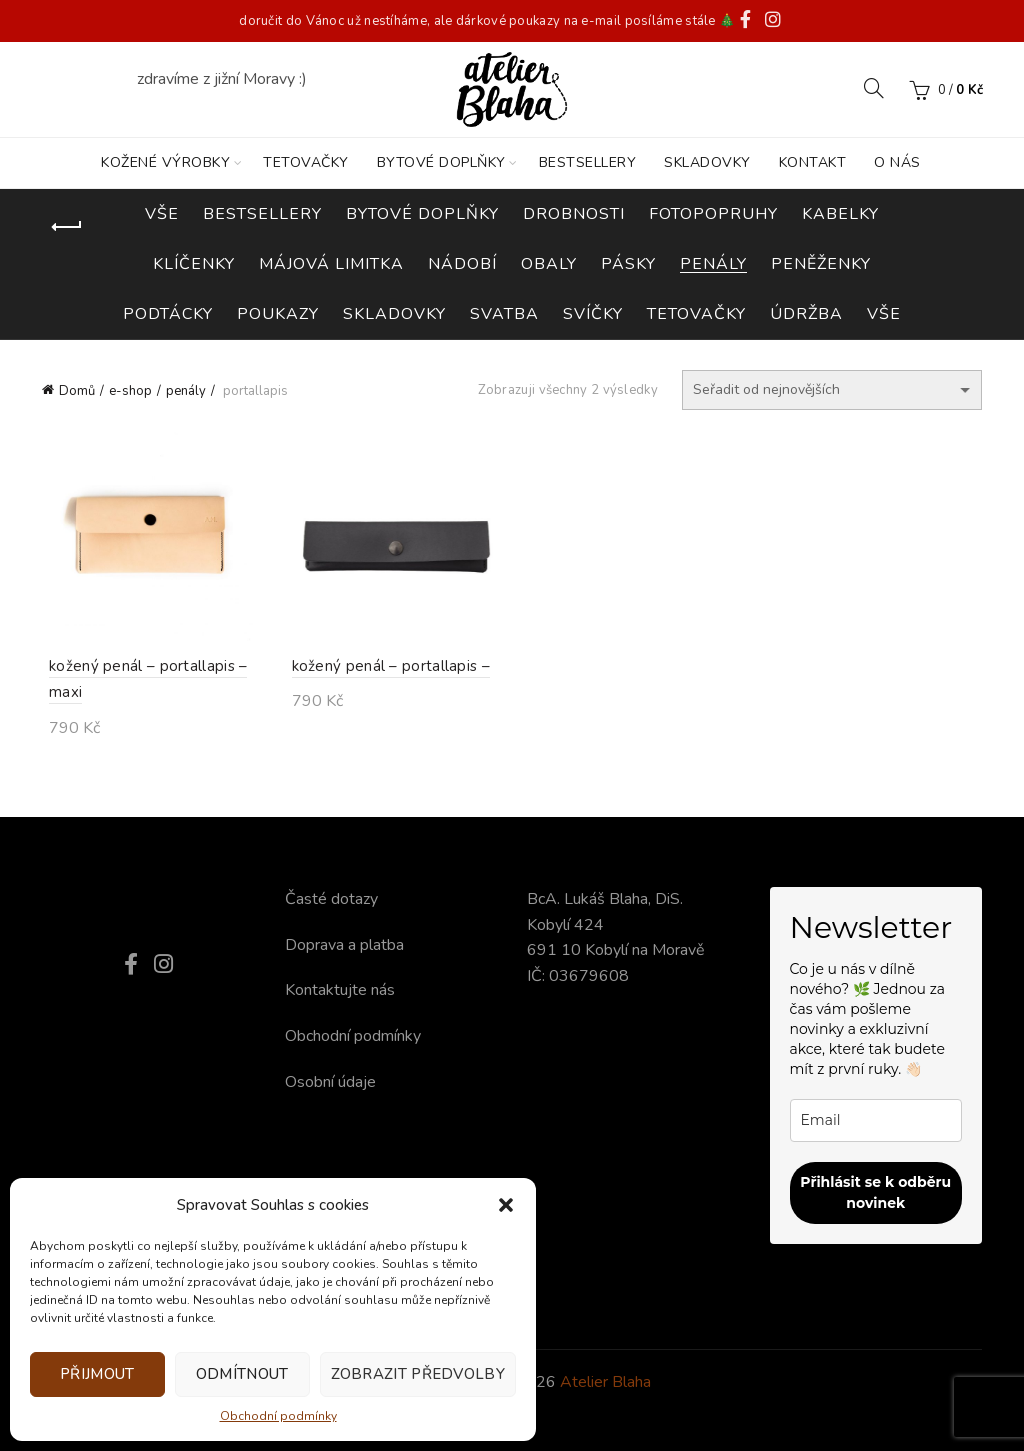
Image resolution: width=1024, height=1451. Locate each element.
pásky (628, 264)
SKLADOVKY (707, 162)
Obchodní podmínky (278, 1416)
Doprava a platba (344, 945)
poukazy (278, 314)
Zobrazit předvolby (418, 1374)
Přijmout (97, 1374)
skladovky (394, 314)
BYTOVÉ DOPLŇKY (441, 162)
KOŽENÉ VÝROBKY (165, 162)
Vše (162, 214)
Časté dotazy (331, 899)
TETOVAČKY (306, 162)
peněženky (821, 264)
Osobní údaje (330, 1082)
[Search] (874, 88)
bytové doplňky (422, 214)
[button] (506, 1205)
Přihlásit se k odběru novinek (875, 1192)
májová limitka (331, 264)
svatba (504, 314)
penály (713, 264)
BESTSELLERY (588, 162)
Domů (77, 391)
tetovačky (696, 314)
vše (884, 314)
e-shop (130, 391)
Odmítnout (242, 1374)
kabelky (840, 214)
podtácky (168, 314)
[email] (876, 1120)
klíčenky (194, 264)
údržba (806, 314)
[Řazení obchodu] (832, 390)
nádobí (462, 264)
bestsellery (262, 214)
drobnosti (574, 214)
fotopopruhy (713, 214)
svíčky (593, 314)
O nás (897, 162)
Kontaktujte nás (340, 990)
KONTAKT (813, 162)
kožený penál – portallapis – (384, 670)
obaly (549, 264)
